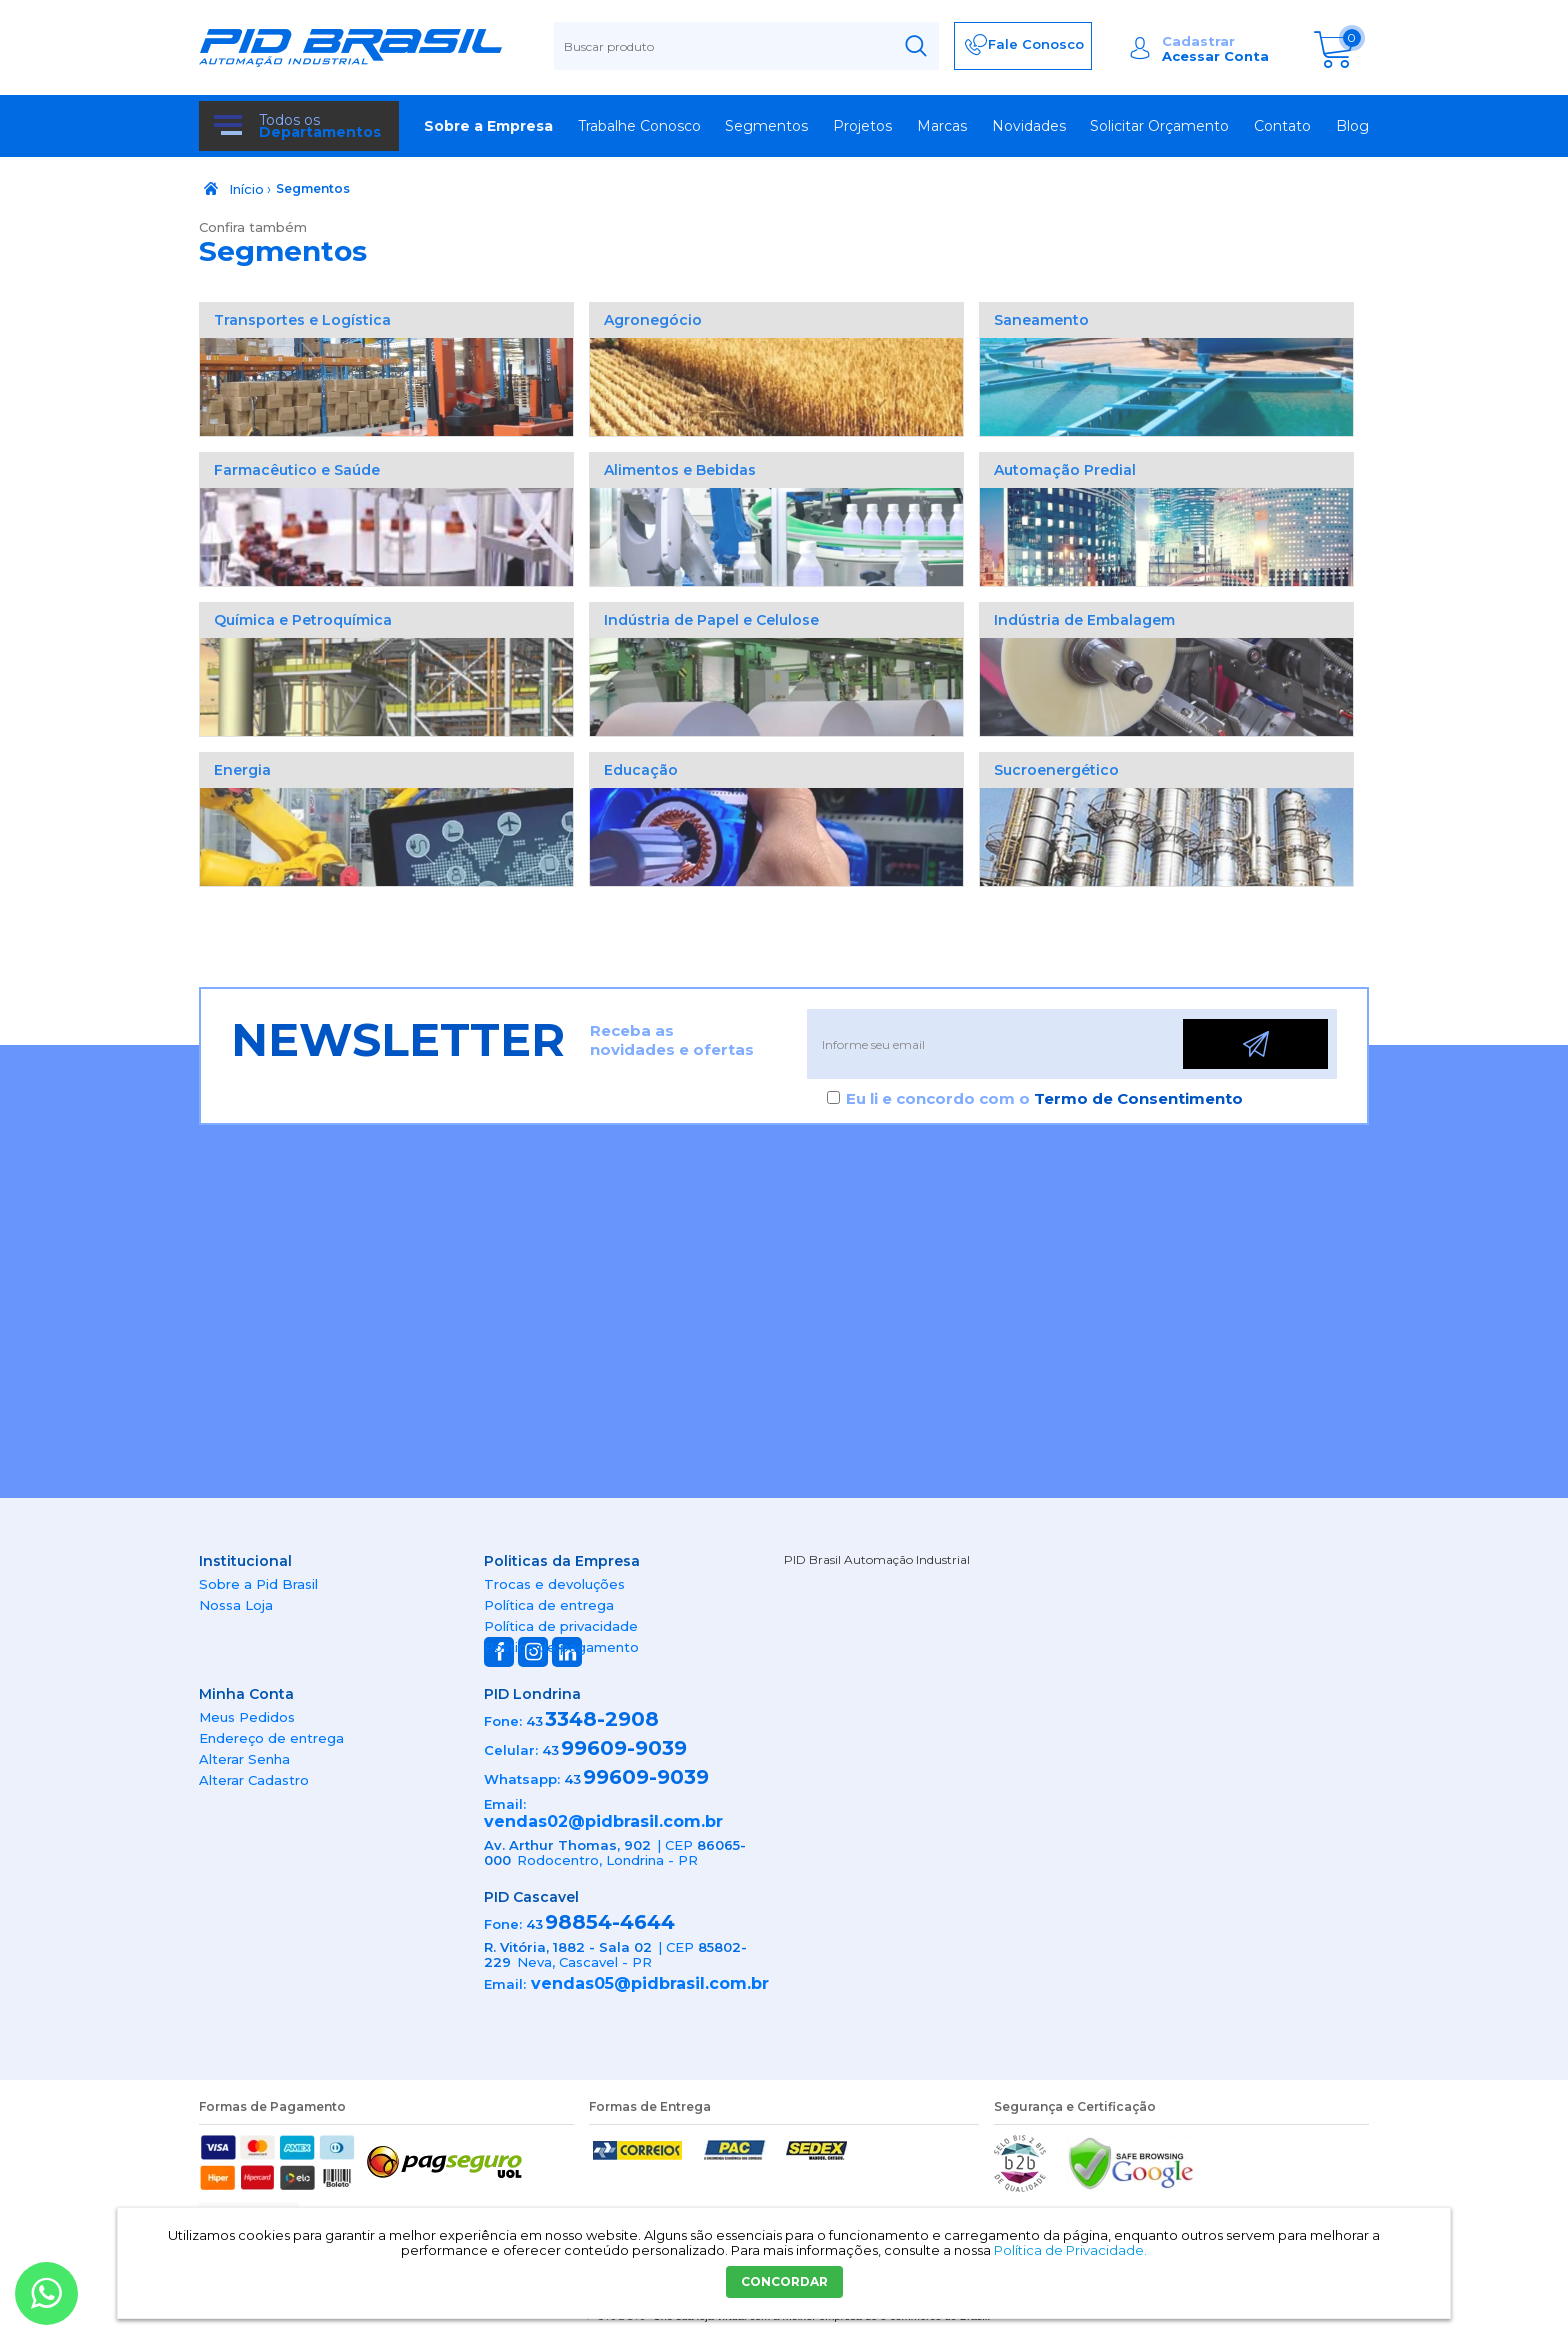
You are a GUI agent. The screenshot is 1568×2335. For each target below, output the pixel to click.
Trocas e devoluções (554, 1584)
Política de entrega (549, 1605)
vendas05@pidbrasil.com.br (650, 1983)
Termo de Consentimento (1138, 1098)
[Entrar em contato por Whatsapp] (46, 2293)
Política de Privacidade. (1070, 2250)
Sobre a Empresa (488, 126)
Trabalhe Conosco (639, 126)
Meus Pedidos (247, 1717)
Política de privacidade (561, 1626)
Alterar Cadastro (254, 1780)
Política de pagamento (561, 1647)
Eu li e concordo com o (1044, 1098)
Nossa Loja (236, 1605)
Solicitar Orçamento (1159, 126)
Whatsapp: (522, 1779)
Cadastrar (1198, 41)
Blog (1352, 126)
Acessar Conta (1215, 56)
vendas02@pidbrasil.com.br (603, 1821)
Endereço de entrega (271, 1738)
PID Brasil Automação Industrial (877, 1559)
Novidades (1029, 126)
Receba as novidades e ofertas (672, 1040)
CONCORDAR (784, 2281)
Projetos (862, 126)
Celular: (511, 1750)
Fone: (503, 1721)
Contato (1282, 126)
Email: (505, 1804)
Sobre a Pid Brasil (258, 1584)
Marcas (942, 126)
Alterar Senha (244, 1759)
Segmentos (766, 126)
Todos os (320, 126)
